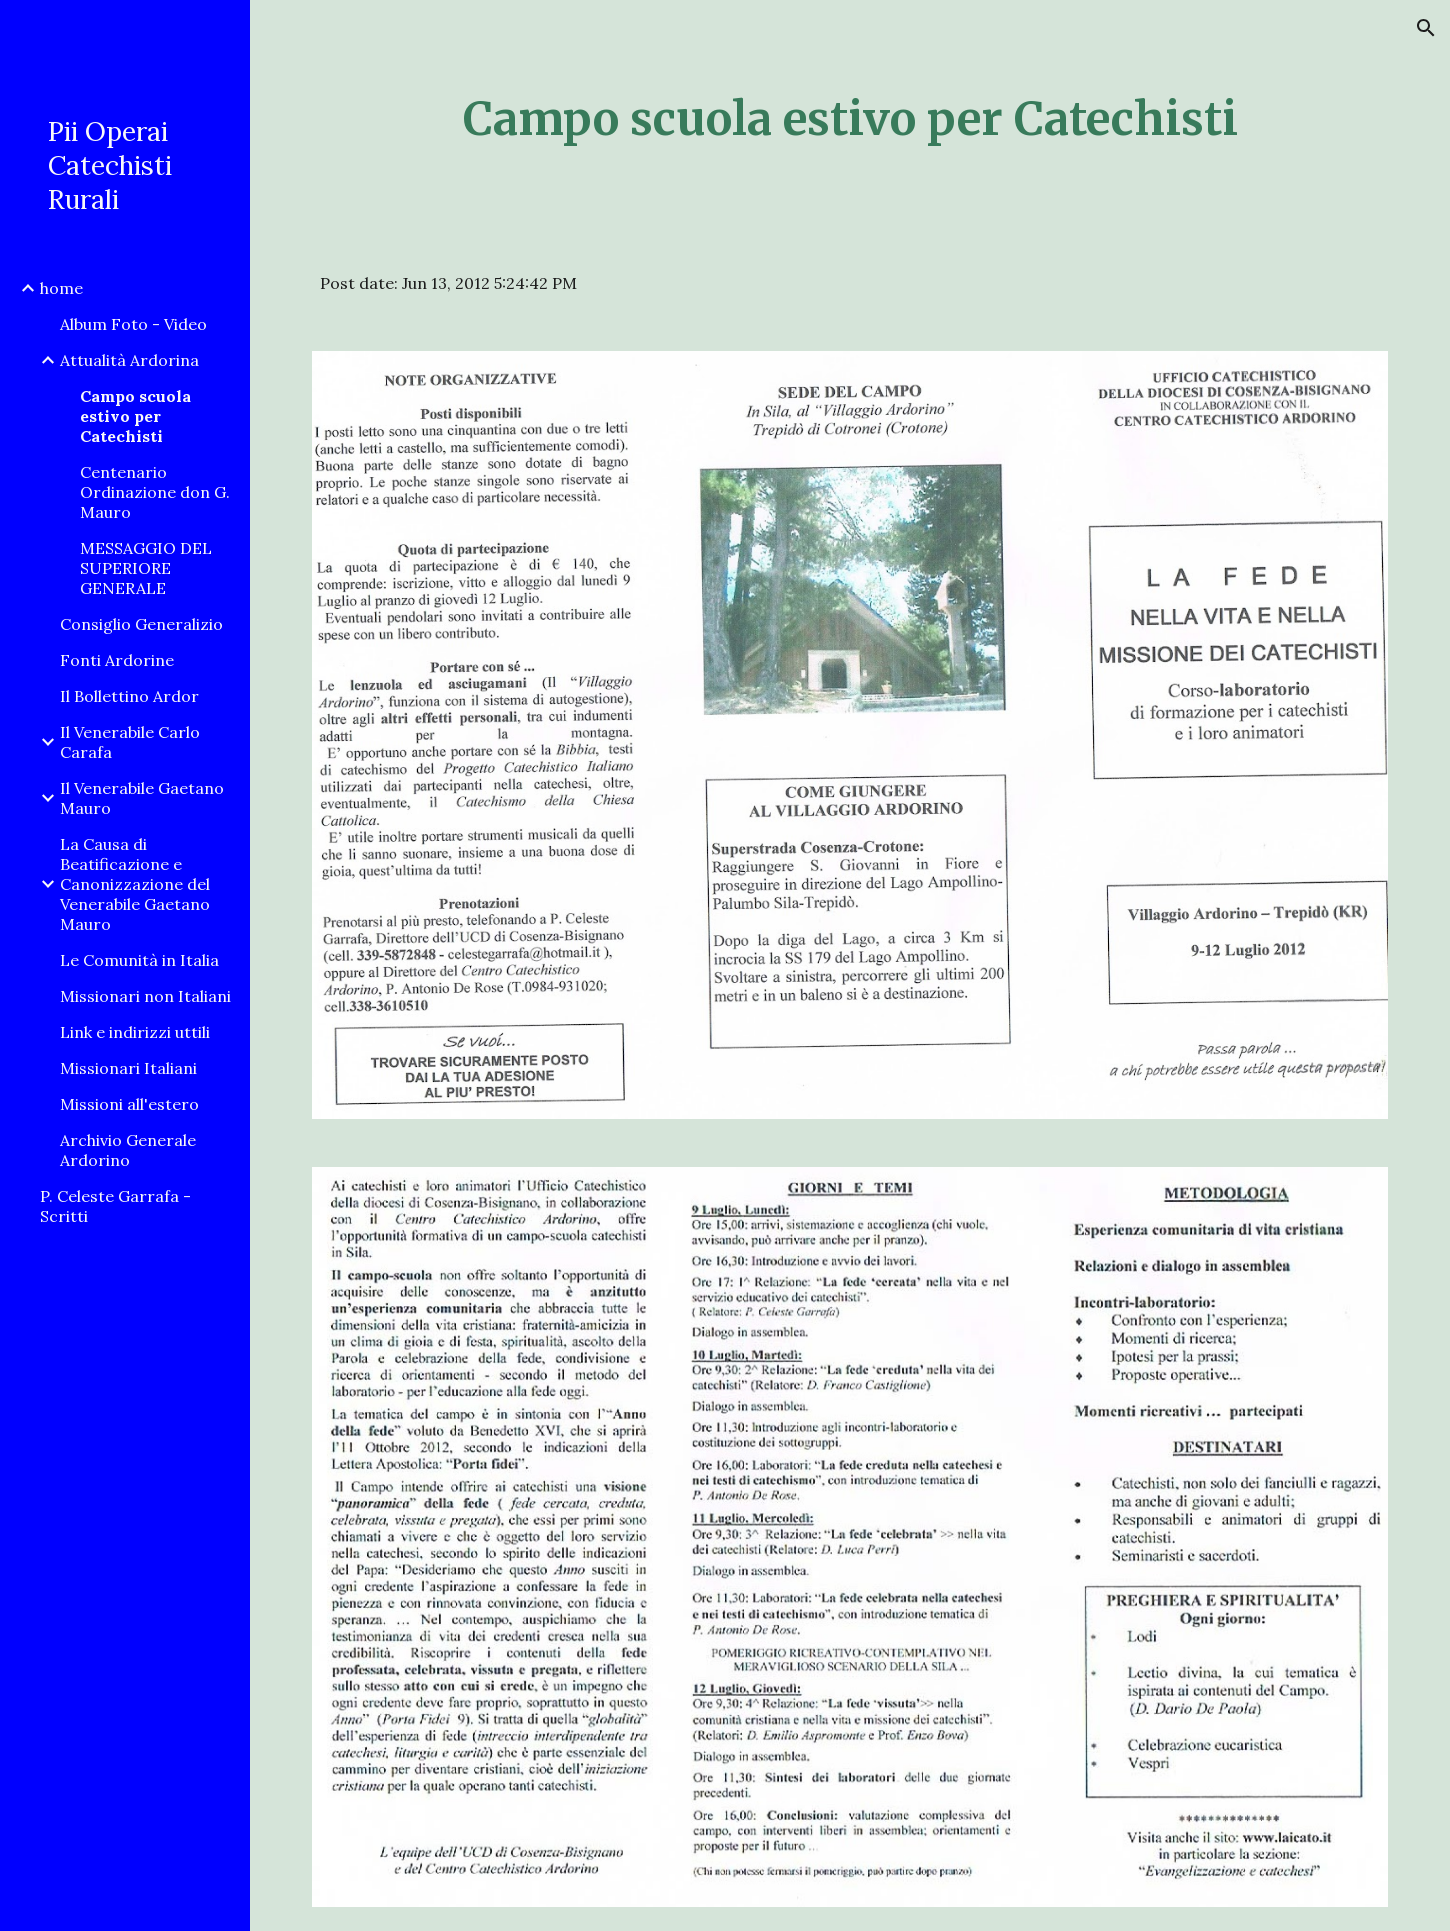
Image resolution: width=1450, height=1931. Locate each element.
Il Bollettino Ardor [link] (129, 696)
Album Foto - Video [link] (133, 324)
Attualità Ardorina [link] (129, 360)
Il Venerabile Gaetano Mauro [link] (142, 798)
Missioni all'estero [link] (129, 1104)
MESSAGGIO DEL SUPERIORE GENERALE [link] (146, 568)
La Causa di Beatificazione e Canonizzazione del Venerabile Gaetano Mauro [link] (135, 884)
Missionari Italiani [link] (128, 1068)
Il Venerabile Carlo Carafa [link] (130, 742)
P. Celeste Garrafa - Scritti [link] (115, 1206)
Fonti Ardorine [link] (117, 660)
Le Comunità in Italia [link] (139, 960)
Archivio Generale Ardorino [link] (128, 1150)
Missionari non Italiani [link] (145, 996)
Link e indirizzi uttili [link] (135, 1032)
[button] (1426, 28)
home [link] (61, 288)
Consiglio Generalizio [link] (141, 624)
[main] (850, 119)
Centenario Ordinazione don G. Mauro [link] (155, 492)
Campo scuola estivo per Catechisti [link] (135, 416)
